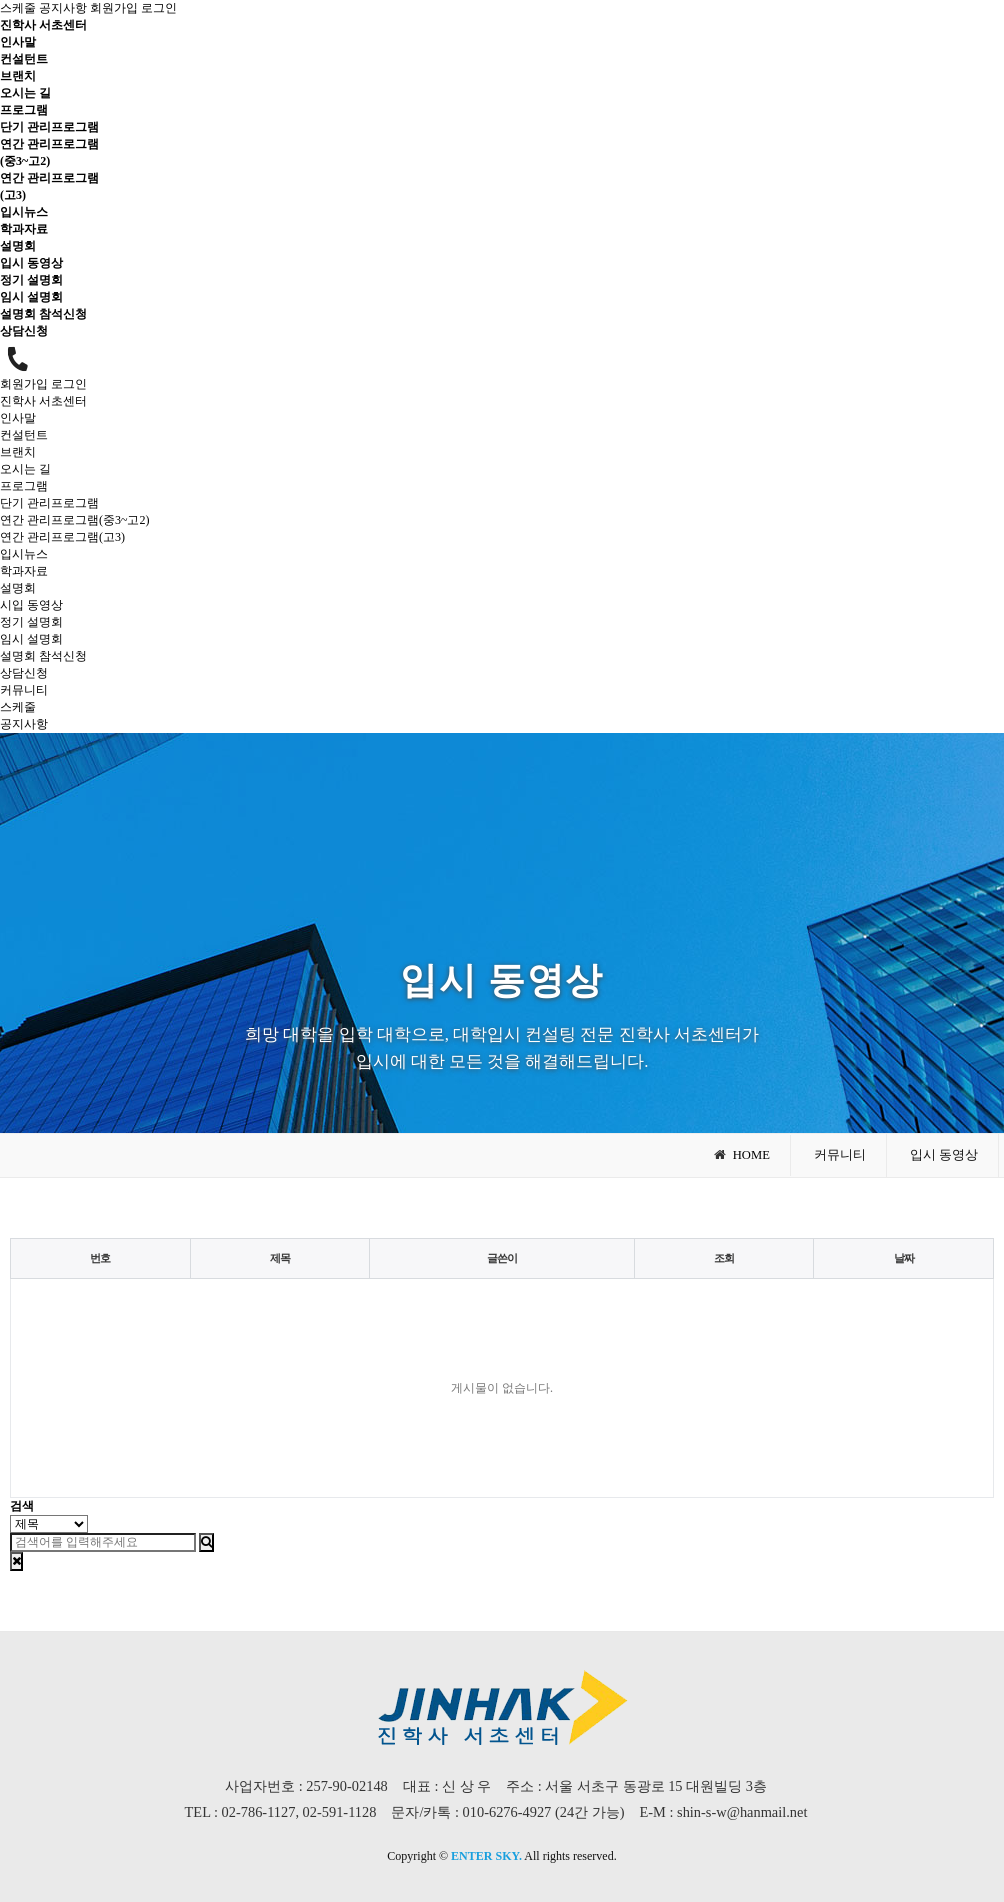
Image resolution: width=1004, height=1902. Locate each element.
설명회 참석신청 (43, 314)
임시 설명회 (31, 297)
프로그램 (24, 110)
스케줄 (18, 8)
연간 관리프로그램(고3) (62, 537)
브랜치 (18, 76)
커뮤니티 (24, 690)
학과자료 (24, 229)
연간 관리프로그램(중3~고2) (74, 520)
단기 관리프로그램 (49, 127)
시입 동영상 (31, 605)
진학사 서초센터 (43, 25)
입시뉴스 (24, 212)
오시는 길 (25, 93)
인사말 (18, 42)
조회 (724, 1258)
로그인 (159, 8)
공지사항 (63, 8)
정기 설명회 (31, 280)
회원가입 (114, 8)
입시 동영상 (31, 263)
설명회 (18, 246)
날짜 (904, 1258)
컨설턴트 (24, 59)
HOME (741, 1155)
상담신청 (24, 331)
